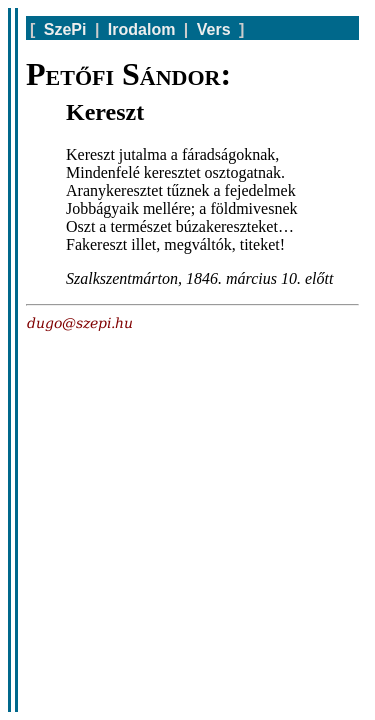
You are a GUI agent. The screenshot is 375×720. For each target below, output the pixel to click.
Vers (214, 29)
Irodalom (142, 29)
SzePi (65, 29)
